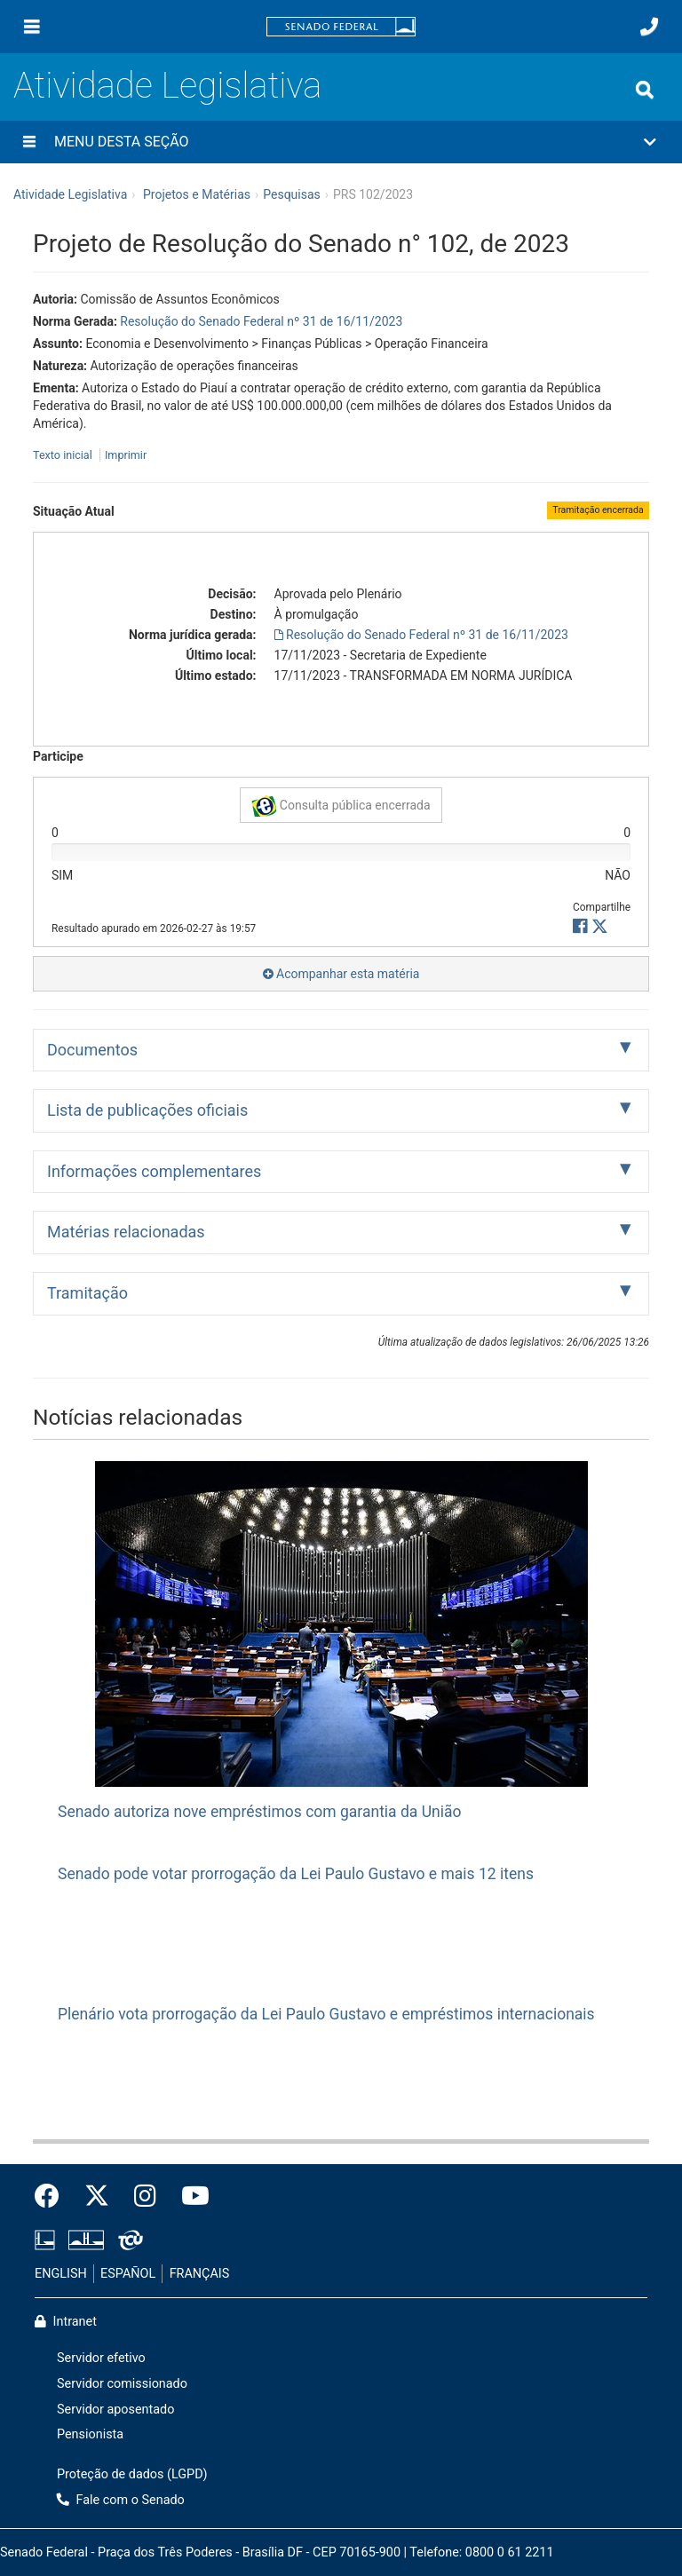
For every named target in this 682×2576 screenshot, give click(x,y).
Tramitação (87, 1293)
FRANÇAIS (200, 2273)
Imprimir (126, 455)
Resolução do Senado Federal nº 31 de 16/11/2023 (261, 321)
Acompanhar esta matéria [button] (341, 974)
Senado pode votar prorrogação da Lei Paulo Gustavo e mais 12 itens (296, 1874)
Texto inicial (64, 455)
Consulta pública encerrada (340, 806)
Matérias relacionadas (126, 1231)
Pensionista (90, 2434)
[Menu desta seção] (29, 142)
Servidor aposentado (115, 2409)
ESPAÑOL (127, 2273)
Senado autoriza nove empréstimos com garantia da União (259, 1812)
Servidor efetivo (101, 2358)
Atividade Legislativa (167, 86)
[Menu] (32, 26)
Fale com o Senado (121, 2500)
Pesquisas (292, 194)
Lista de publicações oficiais (147, 1110)
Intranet (66, 2321)
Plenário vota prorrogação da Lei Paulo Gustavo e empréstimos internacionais (326, 2014)
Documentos (92, 1049)
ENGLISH (61, 2273)
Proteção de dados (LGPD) (132, 2474)
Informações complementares (154, 1171)
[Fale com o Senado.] (649, 26)
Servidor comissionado (122, 2383)
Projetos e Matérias (196, 194)
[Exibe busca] (645, 89)
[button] (341, 142)
